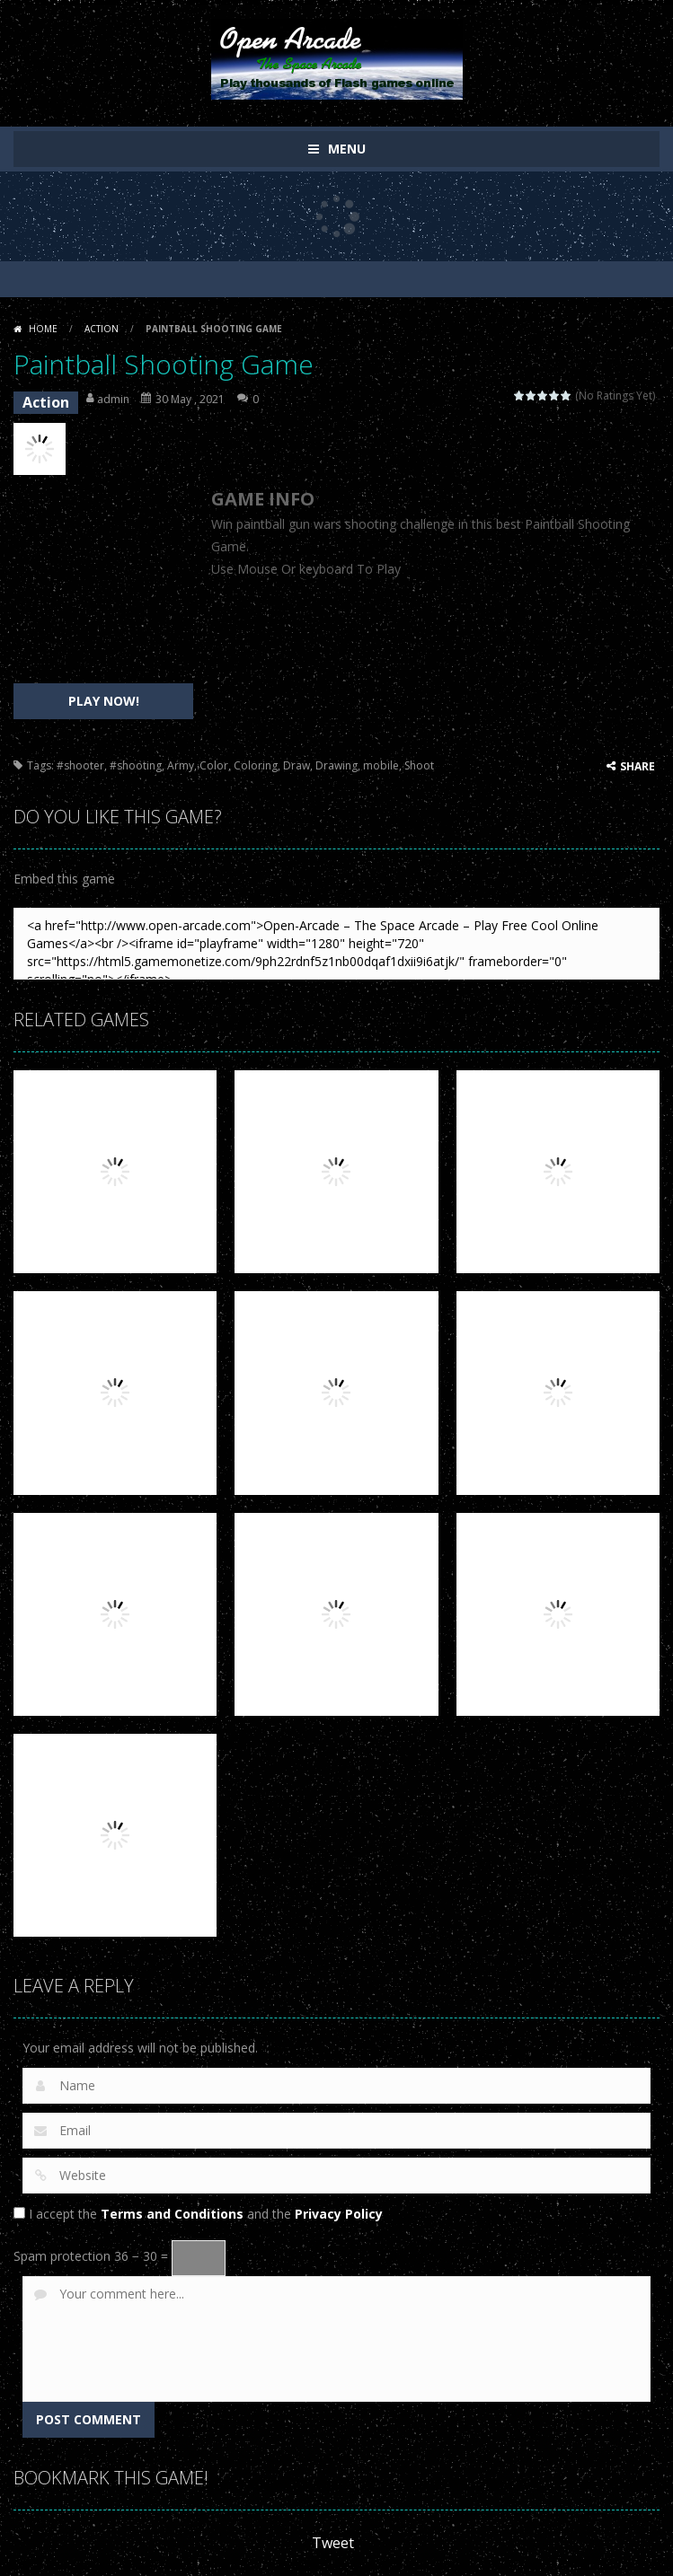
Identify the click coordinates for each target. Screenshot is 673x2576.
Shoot (419, 765)
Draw (296, 765)
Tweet (333, 2543)
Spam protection (62, 2255)
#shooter (80, 765)
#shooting (136, 765)
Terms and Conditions (172, 2213)
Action (101, 328)
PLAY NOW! (103, 700)
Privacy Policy (339, 2213)
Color (213, 765)
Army (180, 765)
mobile (381, 765)
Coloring (256, 765)
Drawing (336, 765)
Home (43, 328)
